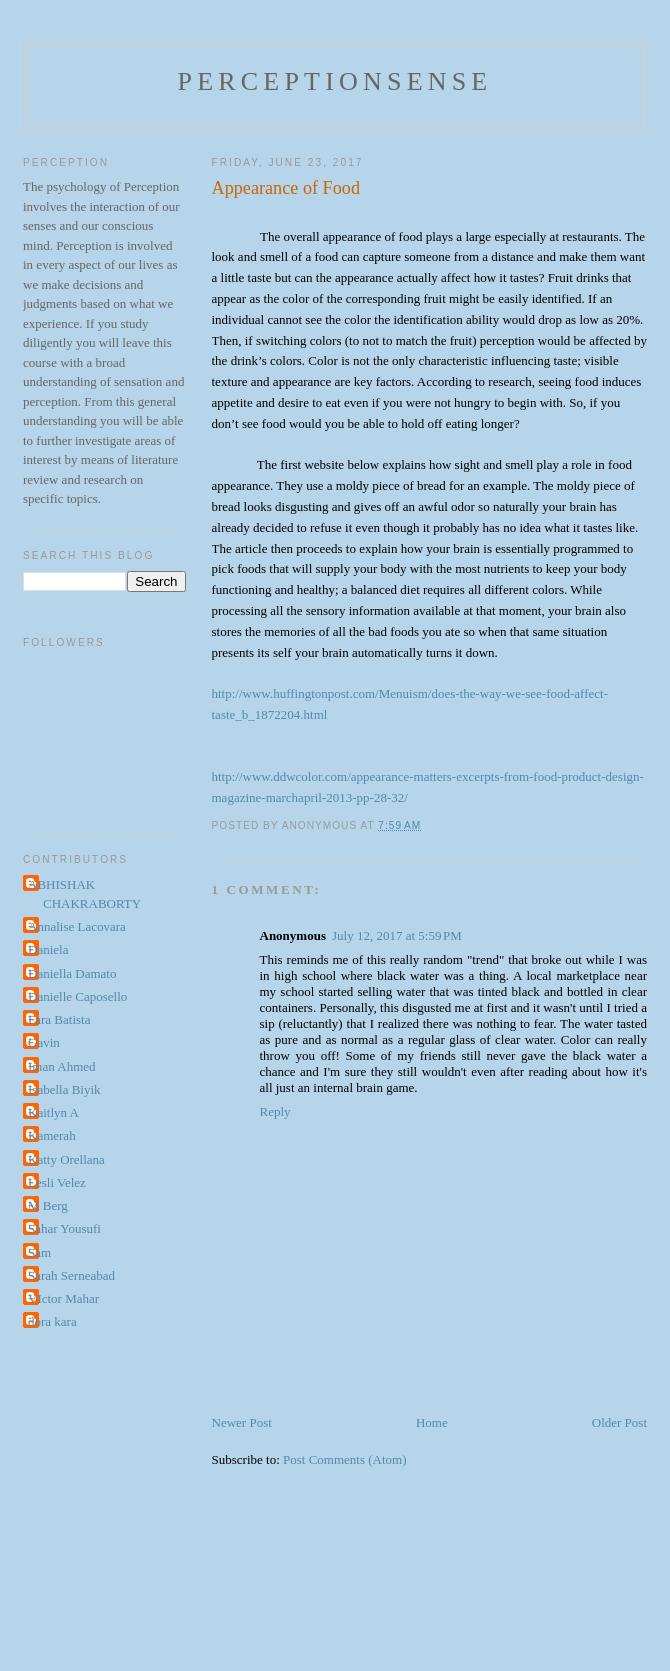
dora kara (52, 1321)
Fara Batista (59, 1019)
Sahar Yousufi (64, 1228)
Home (432, 1422)
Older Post (619, 1422)
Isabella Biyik (64, 1089)
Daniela (48, 949)
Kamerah (52, 1135)
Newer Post (242, 1422)
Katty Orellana (66, 1159)
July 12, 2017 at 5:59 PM (397, 935)
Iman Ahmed (62, 1066)
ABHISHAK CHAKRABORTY (84, 894)
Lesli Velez (57, 1182)
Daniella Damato (72, 973)
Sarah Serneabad (71, 1275)
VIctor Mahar (63, 1298)
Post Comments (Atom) (345, 1459)
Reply (275, 1111)
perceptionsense (335, 81)
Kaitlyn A (53, 1112)
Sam (39, 1252)
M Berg (48, 1205)
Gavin (44, 1042)
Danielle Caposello (77, 996)
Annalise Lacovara (77, 926)
